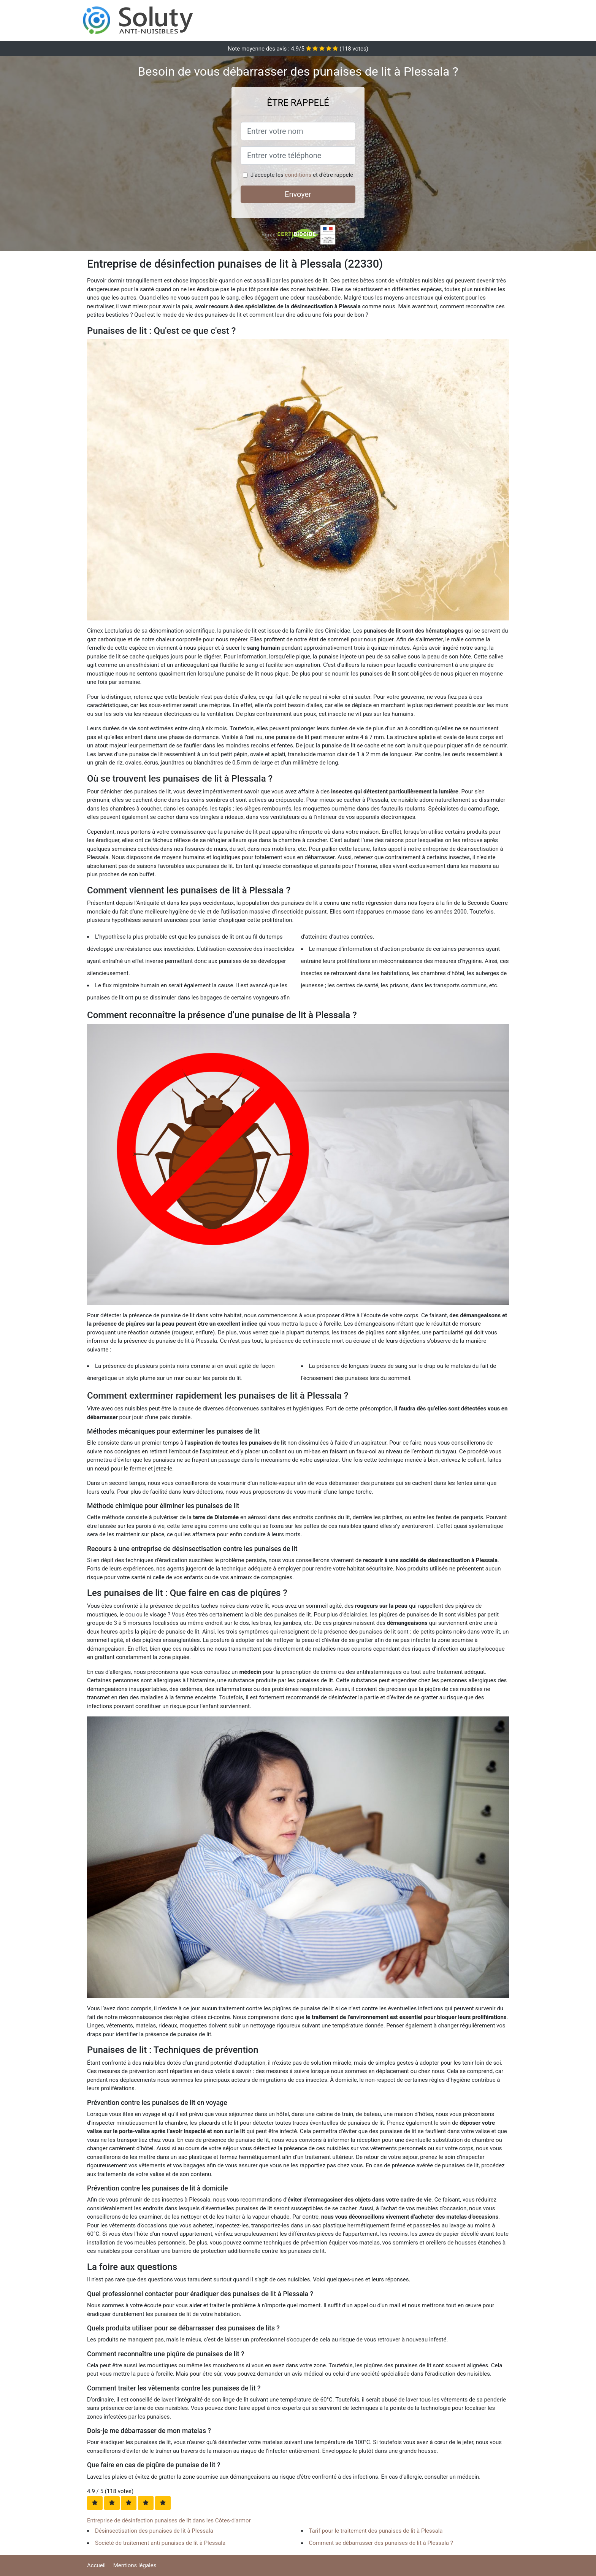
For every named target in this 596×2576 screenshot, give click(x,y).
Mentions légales (135, 2565)
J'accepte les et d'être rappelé (301, 174)
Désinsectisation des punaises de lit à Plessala (154, 2530)
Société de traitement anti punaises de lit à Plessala (160, 2543)
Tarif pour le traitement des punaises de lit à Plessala (376, 2530)
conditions (298, 174)
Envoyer (298, 194)
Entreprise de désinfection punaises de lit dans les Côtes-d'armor (169, 2520)
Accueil (96, 2565)
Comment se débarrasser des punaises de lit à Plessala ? (381, 2543)
